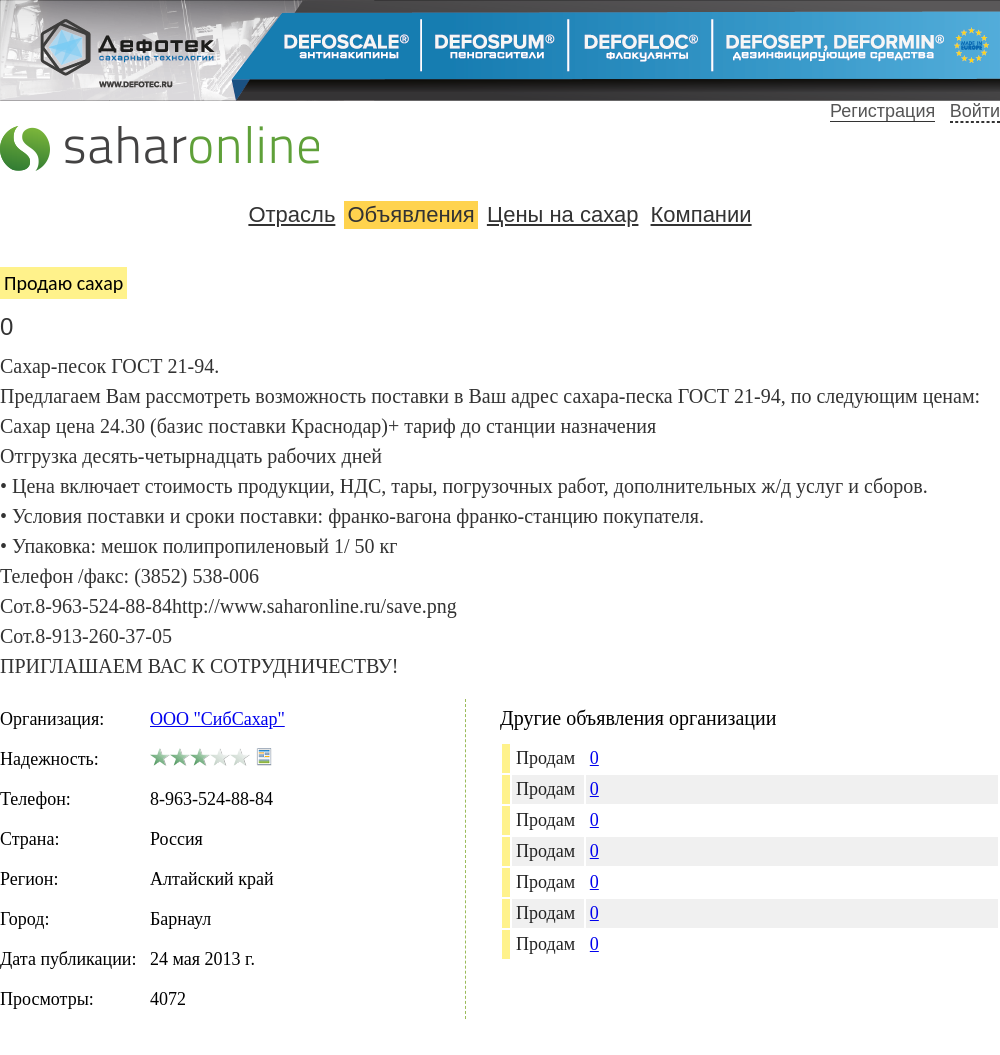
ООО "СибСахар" (217, 719)
